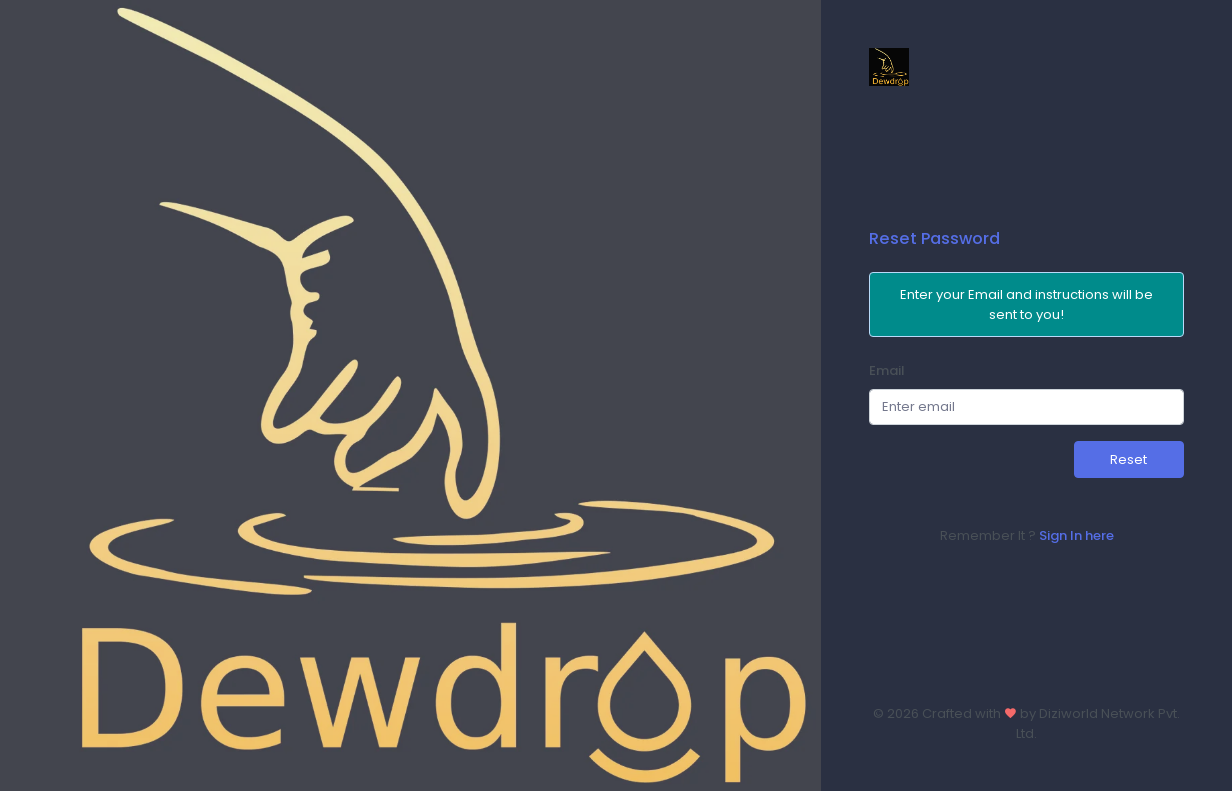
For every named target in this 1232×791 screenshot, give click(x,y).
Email (887, 370)
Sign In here (1076, 535)
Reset (1128, 459)
